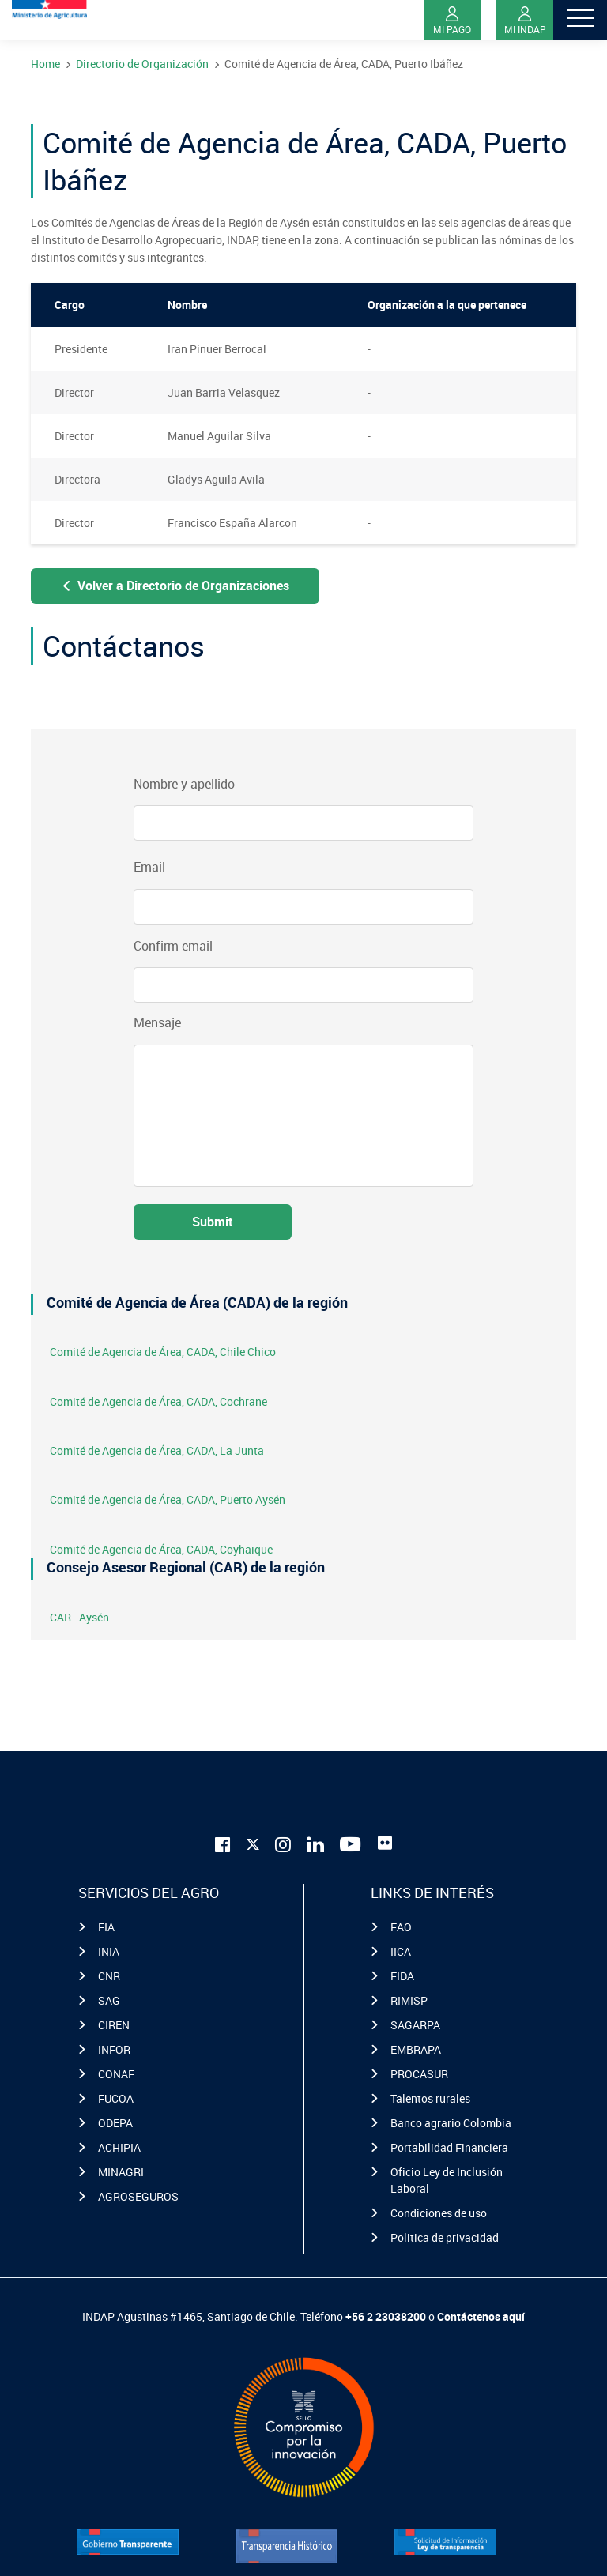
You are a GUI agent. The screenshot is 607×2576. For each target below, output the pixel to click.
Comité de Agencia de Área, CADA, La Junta (157, 1450)
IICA (400, 1951)
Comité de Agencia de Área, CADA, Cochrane (158, 1401)
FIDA (402, 1975)
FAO (401, 1926)
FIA (106, 1926)
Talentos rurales (430, 2098)
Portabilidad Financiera (449, 2147)
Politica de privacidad (444, 2237)
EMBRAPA (415, 2049)
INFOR (114, 2049)
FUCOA (116, 2098)
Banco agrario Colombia (450, 2122)
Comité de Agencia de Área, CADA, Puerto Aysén (167, 1499)
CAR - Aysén (79, 1617)
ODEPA (115, 2122)
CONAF (116, 2073)
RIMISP (409, 2000)
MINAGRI (121, 2171)
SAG (109, 2000)
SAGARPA (415, 2024)
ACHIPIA (119, 2147)
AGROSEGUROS (138, 2196)
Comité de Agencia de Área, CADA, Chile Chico (163, 1351)
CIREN (114, 2024)
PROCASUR (419, 2073)
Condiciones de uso (438, 2212)
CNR (109, 1975)
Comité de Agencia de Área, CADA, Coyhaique (161, 1549)
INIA (108, 1951)
